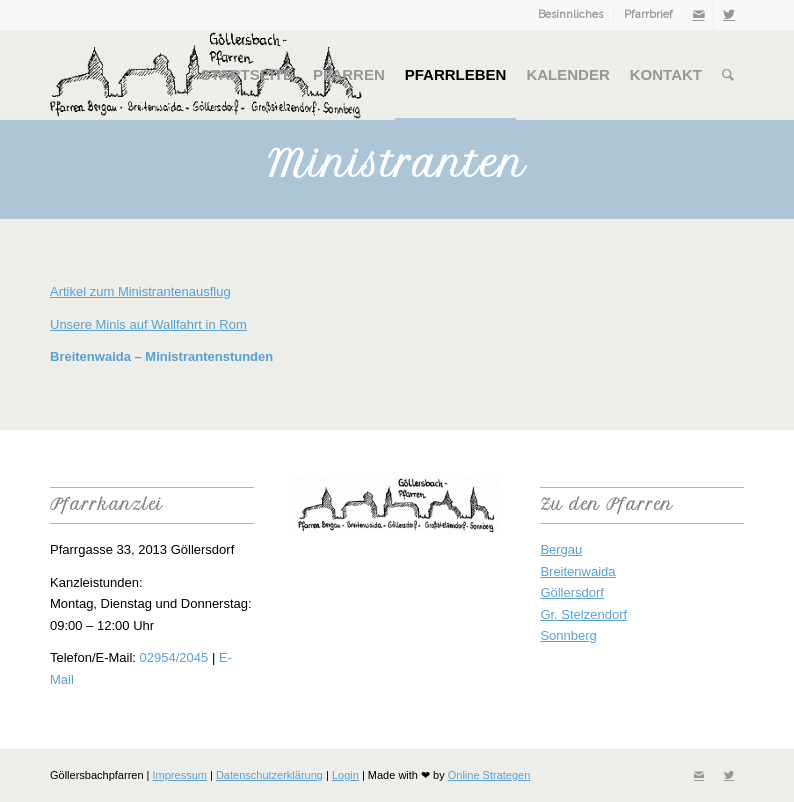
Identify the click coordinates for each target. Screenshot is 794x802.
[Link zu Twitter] (729, 15)
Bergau (561, 549)
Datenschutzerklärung (269, 775)
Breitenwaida (577, 571)
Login (345, 775)
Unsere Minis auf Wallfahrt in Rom (148, 324)
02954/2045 (174, 657)
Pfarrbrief (648, 14)
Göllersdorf (572, 592)
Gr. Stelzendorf (583, 614)
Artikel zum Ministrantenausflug (140, 291)
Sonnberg (568, 635)
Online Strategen (489, 775)
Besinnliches (570, 14)
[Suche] (728, 75)
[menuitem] (571, 15)
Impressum (180, 775)
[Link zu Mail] (698, 15)
